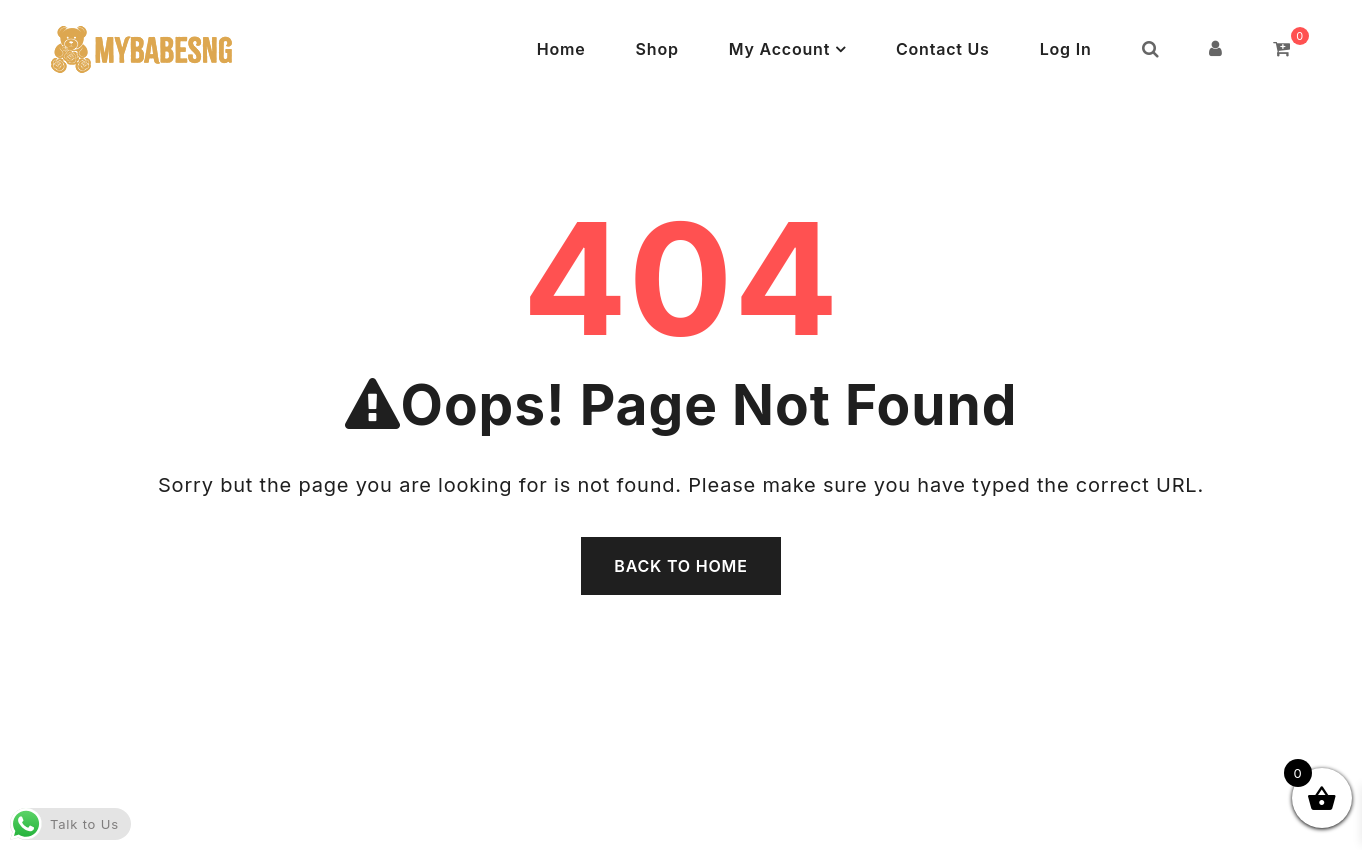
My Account (779, 49)
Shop (657, 49)
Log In (1066, 49)
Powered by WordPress (769, 828)
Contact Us (943, 49)
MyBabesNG (617, 828)
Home (561, 49)
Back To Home (680, 566)
